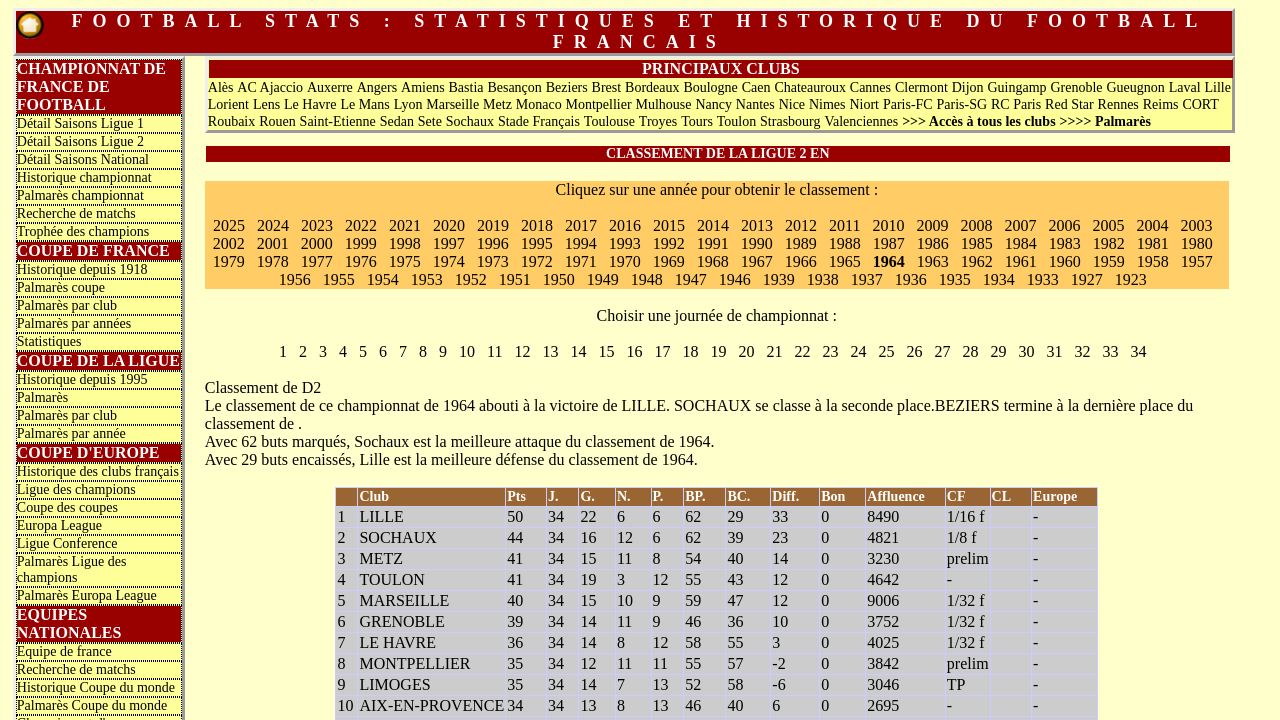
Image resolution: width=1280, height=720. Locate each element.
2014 (713, 225)
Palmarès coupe (61, 287)
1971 (581, 261)
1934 (999, 279)
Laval (1185, 87)
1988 (845, 243)
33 (1111, 351)
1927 (1087, 279)
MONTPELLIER (414, 663)
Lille (1217, 87)
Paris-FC (908, 104)
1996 (493, 243)
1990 (757, 243)
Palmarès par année (71, 433)
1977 (317, 261)
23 (831, 351)
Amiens (423, 87)
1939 (779, 279)
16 (635, 351)
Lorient (228, 104)
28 (971, 351)
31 (1055, 351)
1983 (1065, 243)
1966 (801, 261)
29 (999, 351)
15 (607, 351)
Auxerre (330, 87)
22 (803, 351)
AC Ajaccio (270, 87)
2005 (1109, 225)
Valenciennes (861, 121)
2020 (449, 225)
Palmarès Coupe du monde (92, 705)
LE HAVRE (397, 642)
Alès (221, 87)
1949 (603, 279)
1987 (889, 243)
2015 (669, 225)
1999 (361, 243)
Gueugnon (1135, 87)
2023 (317, 225)
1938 (823, 279)
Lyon (408, 104)
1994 (581, 243)
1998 (405, 243)
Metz (497, 104)
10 (467, 351)
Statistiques (49, 341)
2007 (1021, 225)
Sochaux (470, 121)
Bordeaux (652, 87)
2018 (537, 225)
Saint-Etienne (338, 121)
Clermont (921, 87)
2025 (229, 225)
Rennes (1118, 104)
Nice (792, 104)
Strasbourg (790, 121)
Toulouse (609, 121)
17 (663, 351)
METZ (381, 558)
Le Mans (364, 104)
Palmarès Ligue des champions (72, 569)
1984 (1021, 243)
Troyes (658, 121)
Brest (607, 87)
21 (775, 351)
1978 (273, 261)
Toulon (736, 121)
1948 (647, 279)
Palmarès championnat (80, 195)
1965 (845, 261)
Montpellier (599, 104)
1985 (977, 243)
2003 (1197, 225)
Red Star (1069, 104)
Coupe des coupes (67, 507)
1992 (669, 243)
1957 (1197, 261)
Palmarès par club (67, 305)
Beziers (567, 87)
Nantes (755, 104)
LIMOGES (394, 684)
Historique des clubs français (98, 471)
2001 (273, 243)
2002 (229, 243)
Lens (266, 104)
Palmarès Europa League (87, 595)
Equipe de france (64, 651)
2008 (977, 225)
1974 (449, 261)
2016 (625, 225)
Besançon (514, 87)
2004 (1153, 225)
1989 (801, 243)
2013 (757, 225)
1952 (471, 279)
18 (691, 351)
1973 (493, 261)
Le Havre (310, 104)
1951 (515, 279)
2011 (844, 225)
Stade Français (539, 121)
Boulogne (710, 87)
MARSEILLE (404, 600)
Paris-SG (962, 104)
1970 (625, 261)
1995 (537, 243)
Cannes (870, 87)
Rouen (277, 121)
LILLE (644, 405)
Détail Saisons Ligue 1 (80, 123)
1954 (383, 279)
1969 (669, 261)
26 (915, 351)
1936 (911, 279)
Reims (1161, 104)
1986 (933, 243)
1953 (427, 279)
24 (859, 351)
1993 (625, 243)
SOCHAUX (712, 405)
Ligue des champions (76, 489)
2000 (317, 243)
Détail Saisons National (83, 159)
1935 (955, 279)
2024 (273, 225)
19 (719, 351)
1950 (559, 279)
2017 (581, 225)
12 (523, 351)
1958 (1153, 261)
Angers (377, 87)
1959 (1109, 261)
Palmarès (42, 397)
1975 (405, 261)
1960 (1065, 261)
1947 (691, 279)
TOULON (391, 579)
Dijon (968, 87)
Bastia (466, 87)
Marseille (452, 104)
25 (887, 351)
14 (579, 351)
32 (1083, 351)
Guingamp (1016, 87)
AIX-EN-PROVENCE (431, 705)
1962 (977, 261)
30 (1027, 351)
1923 (1131, 279)
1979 (229, 261)
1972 (537, 261)
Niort (864, 104)
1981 (1153, 243)
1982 (1109, 243)
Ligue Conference (67, 543)
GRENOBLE (401, 621)
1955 (339, 279)
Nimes (827, 104)
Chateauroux (810, 87)
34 (1139, 351)
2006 (1065, 225)
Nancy (713, 104)
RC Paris (1016, 104)
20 (747, 351)
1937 (867, 279)
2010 (889, 225)
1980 (1197, 243)
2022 (361, 225)
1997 (449, 243)
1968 (713, 261)
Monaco (539, 104)
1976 (361, 261)
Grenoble (1076, 87)
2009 (933, 225)
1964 (889, 261)
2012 (801, 225)
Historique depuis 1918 (82, 269)
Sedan (397, 121)
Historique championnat (84, 177)
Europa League (59, 525)
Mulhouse (664, 104)
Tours (697, 121)
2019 (493, 225)
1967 (757, 261)
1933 (1043, 279)
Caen (756, 87)
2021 (405, 225)
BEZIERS (967, 405)
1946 (735, 279)
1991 (713, 243)
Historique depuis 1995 (82, 379)
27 (943, 351)
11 (494, 351)
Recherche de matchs (76, 213)
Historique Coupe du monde (96, 687)
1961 (1021, 261)
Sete (430, 121)
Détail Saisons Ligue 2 (80, 141)
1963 (933, 261)
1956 (295, 279)
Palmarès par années (74, 323)
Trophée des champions (83, 231)
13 (551, 351)
